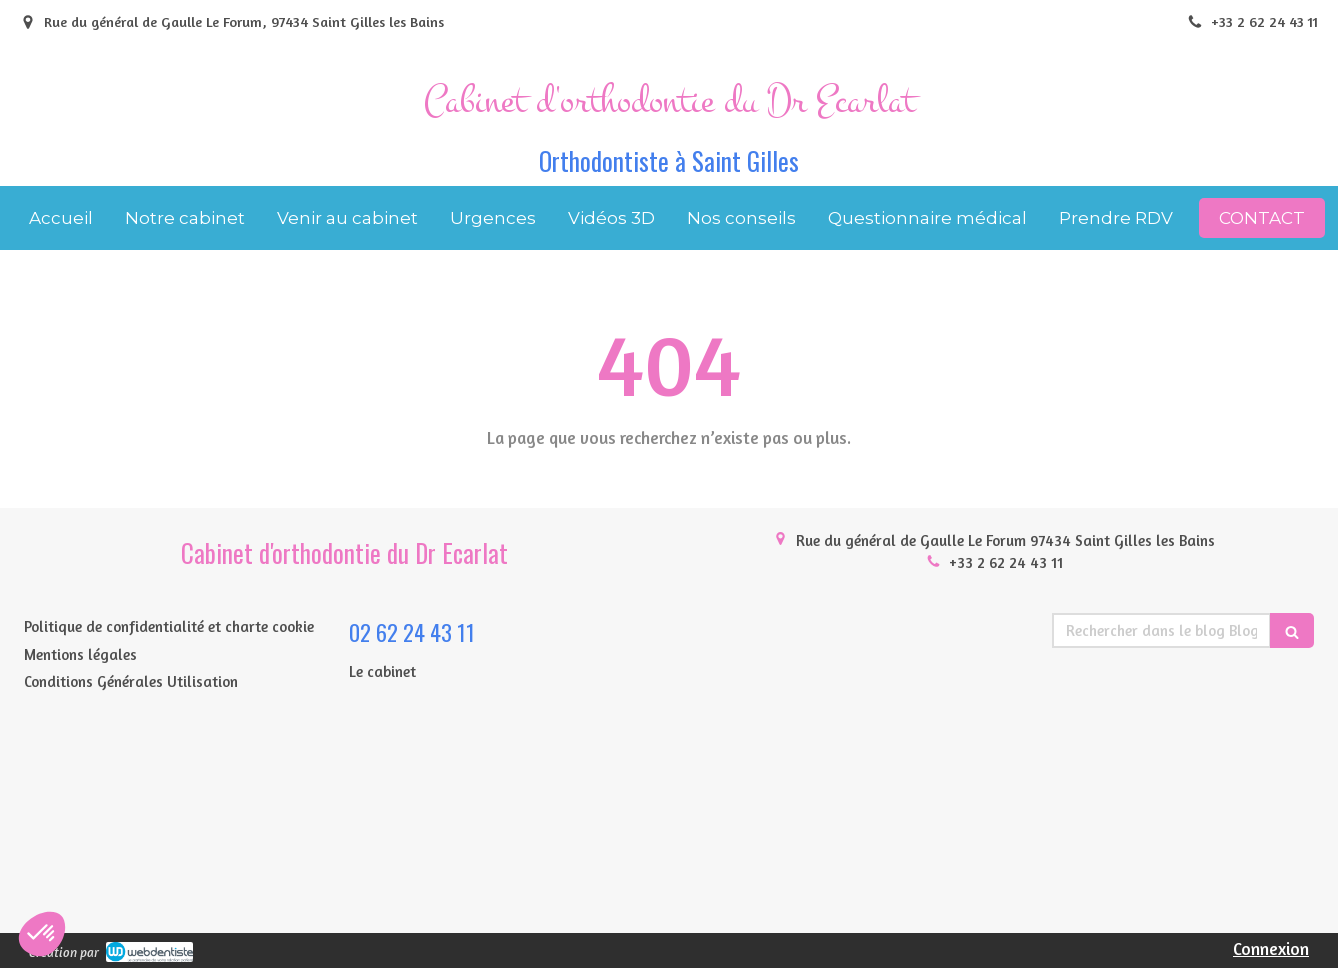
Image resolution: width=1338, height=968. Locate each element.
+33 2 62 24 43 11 (1006, 562)
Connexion (1271, 948)
